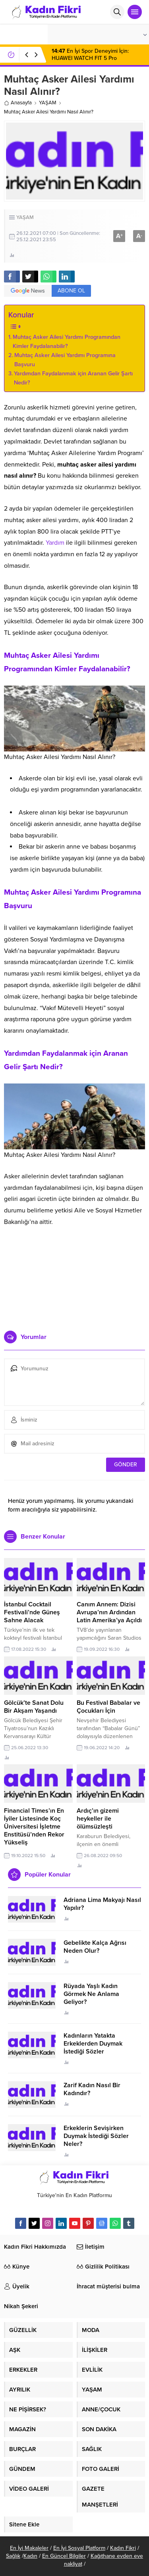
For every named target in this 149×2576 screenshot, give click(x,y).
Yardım (55, 543)
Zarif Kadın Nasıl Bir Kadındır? (92, 2089)
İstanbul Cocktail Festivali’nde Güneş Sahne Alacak (32, 1612)
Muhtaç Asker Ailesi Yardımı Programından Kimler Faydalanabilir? (66, 342)
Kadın (30, 2556)
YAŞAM (47, 103)
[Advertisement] (74, 1289)
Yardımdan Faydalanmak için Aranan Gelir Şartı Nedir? (73, 378)
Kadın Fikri (123, 2548)
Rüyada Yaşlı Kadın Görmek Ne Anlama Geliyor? (91, 1994)
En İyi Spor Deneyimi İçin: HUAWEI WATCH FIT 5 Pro (90, 54)
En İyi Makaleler (29, 2548)
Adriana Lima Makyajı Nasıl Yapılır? (102, 1904)
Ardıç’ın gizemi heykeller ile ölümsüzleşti (98, 1819)
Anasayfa (18, 103)
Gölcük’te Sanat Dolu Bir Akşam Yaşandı (34, 1707)
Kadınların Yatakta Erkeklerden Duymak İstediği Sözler (93, 2043)
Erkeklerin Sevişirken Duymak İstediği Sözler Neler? (96, 2136)
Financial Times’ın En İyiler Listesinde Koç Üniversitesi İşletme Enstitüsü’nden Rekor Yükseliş (34, 1826)
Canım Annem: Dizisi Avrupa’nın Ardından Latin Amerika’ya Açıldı (109, 1612)
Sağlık (13, 2556)
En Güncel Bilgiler (64, 2556)
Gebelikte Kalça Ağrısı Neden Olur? (95, 1947)
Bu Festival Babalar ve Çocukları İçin (108, 1707)
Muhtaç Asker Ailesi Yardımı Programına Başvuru (65, 360)
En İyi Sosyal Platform (79, 2548)
